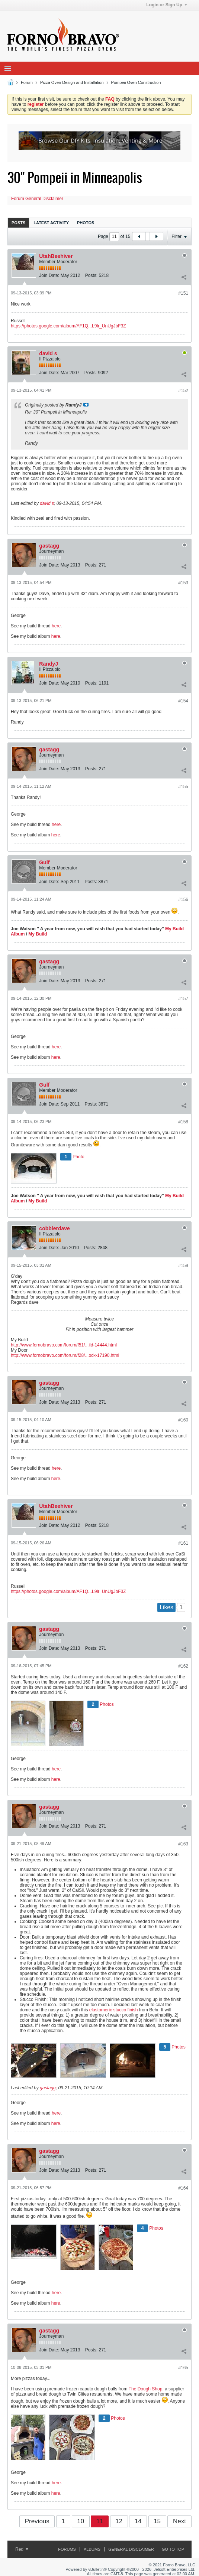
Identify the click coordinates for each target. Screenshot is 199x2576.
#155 (183, 786)
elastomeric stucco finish (114, 2009)
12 (118, 2521)
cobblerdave (54, 1228)
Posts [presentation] (18, 223)
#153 (183, 582)
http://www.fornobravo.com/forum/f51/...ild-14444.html (64, 1345)
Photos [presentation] (85, 223)
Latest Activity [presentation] (51, 223)
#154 (183, 700)
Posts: (91, 275)
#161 (183, 1543)
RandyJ (48, 664)
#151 (183, 293)
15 (157, 2521)
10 (80, 2521)
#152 (183, 390)
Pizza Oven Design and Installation (72, 82)
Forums (67, 2549)
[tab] (18, 223)
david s (48, 353)
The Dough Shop (146, 2388)
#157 (183, 998)
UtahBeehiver (56, 256)
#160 (183, 1420)
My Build (37, 934)
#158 (183, 1121)
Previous (37, 2521)
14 (138, 2521)
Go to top (173, 2549)
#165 (183, 2367)
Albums (92, 2549)
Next (179, 2521)
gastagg (49, 546)
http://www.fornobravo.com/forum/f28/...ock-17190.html (65, 1355)
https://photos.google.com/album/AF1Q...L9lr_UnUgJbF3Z (68, 326)
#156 (183, 899)
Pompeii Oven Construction (136, 82)
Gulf (44, 862)
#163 (183, 1844)
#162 (183, 1666)
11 (99, 2521)
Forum (27, 82)
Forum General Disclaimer (37, 198)
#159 (183, 1265)
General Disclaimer (131, 2549)
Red (21, 2549)
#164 (183, 2188)
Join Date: (49, 275)
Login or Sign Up (166, 4)
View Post (86, 405)
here (56, 626)
